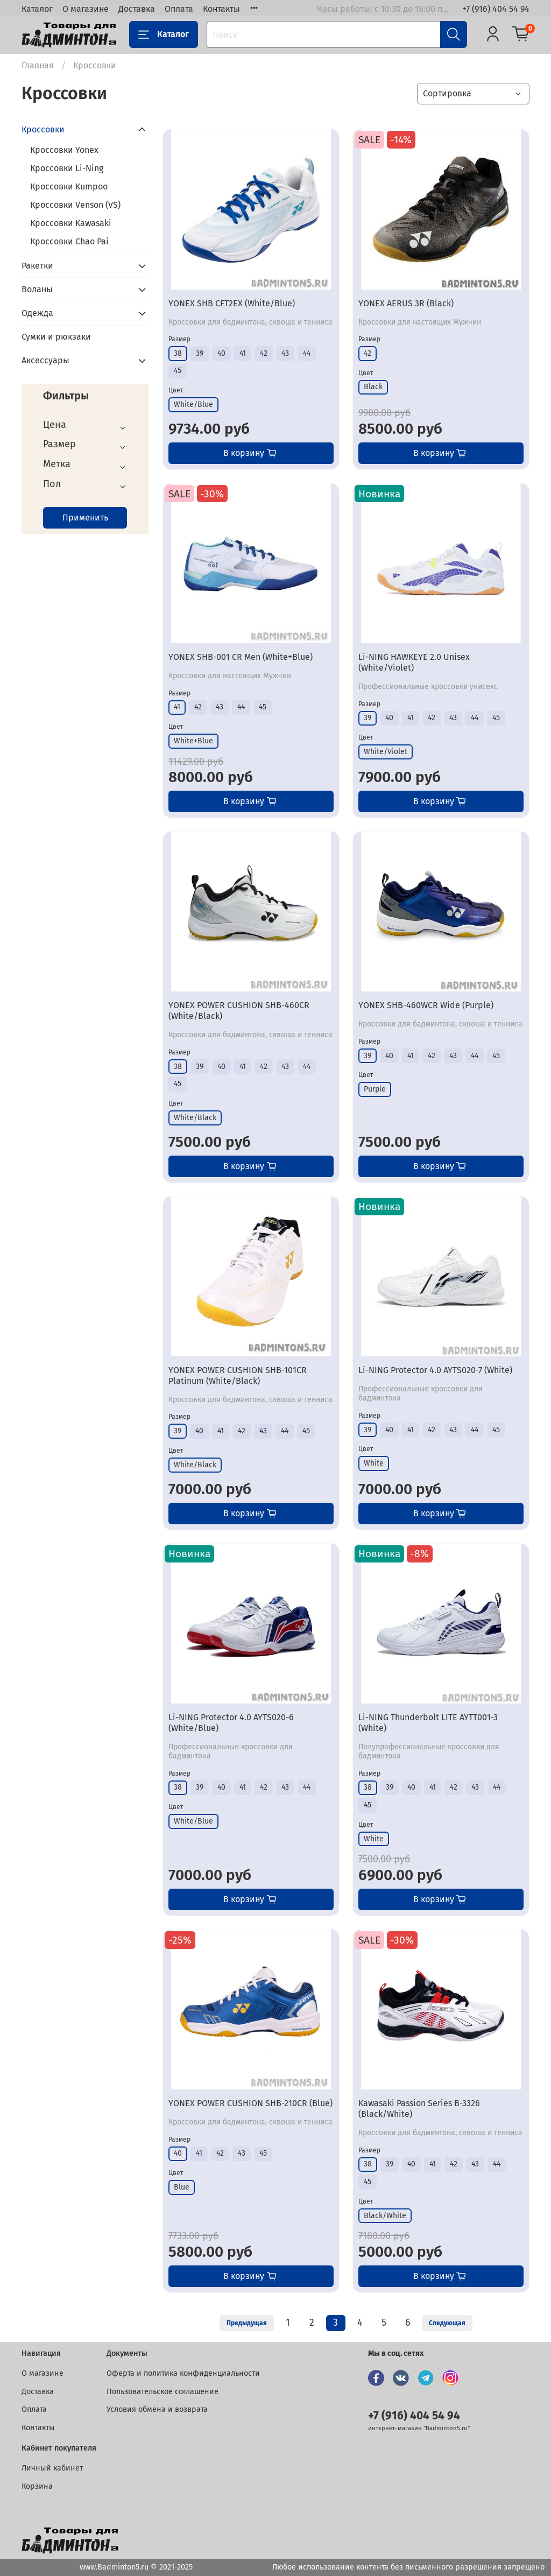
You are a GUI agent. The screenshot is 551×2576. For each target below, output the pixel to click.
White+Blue (193, 740)
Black (373, 386)
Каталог (37, 9)
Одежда (37, 313)
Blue (181, 2187)
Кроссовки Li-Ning (66, 168)
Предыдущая (247, 2323)
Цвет (175, 390)
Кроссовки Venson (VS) (75, 205)
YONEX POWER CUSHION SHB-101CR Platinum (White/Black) (237, 1375)
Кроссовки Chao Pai (69, 241)
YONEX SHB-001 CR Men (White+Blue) (240, 657)
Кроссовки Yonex (64, 150)
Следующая (447, 2323)
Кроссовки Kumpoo (69, 186)
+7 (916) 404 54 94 (495, 9)
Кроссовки (43, 129)
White (374, 1463)
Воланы (37, 289)
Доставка (136, 9)
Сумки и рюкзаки (56, 337)
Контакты (221, 9)
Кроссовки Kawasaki (70, 223)
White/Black (195, 1117)
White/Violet (385, 751)
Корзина (37, 2486)
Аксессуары (45, 360)
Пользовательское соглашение (162, 2391)
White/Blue (193, 404)
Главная (38, 65)
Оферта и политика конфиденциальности (183, 2373)
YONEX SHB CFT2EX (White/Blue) (231, 303)
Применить (85, 517)
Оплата (179, 9)
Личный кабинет (52, 2468)
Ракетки (37, 266)
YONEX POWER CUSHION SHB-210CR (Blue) (250, 2103)
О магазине (85, 9)
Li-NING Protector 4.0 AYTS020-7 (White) (435, 1370)
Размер (179, 339)
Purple (375, 1089)
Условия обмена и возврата (157, 2409)
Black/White (385, 2215)
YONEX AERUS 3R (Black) (406, 303)
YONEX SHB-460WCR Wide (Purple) (425, 1005)
